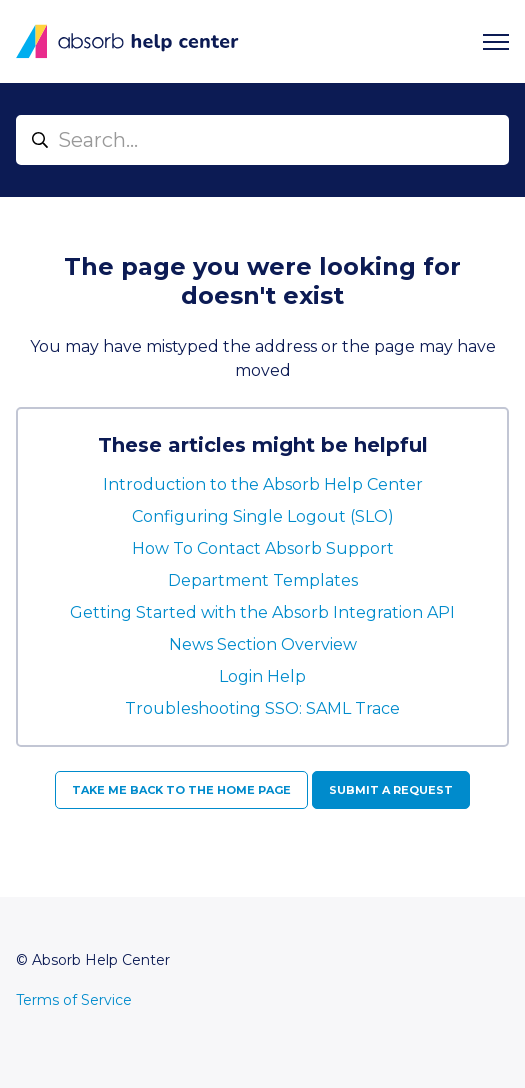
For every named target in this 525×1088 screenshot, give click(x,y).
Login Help (262, 676)
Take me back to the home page (181, 790)
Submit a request (391, 790)
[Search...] (262, 140)
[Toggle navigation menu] (496, 42)
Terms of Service (74, 1000)
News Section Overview (263, 644)
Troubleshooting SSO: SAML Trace (262, 708)
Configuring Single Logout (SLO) (263, 516)
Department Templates (263, 580)
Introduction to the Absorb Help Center (263, 484)
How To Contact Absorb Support (263, 548)
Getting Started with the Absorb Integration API (262, 612)
